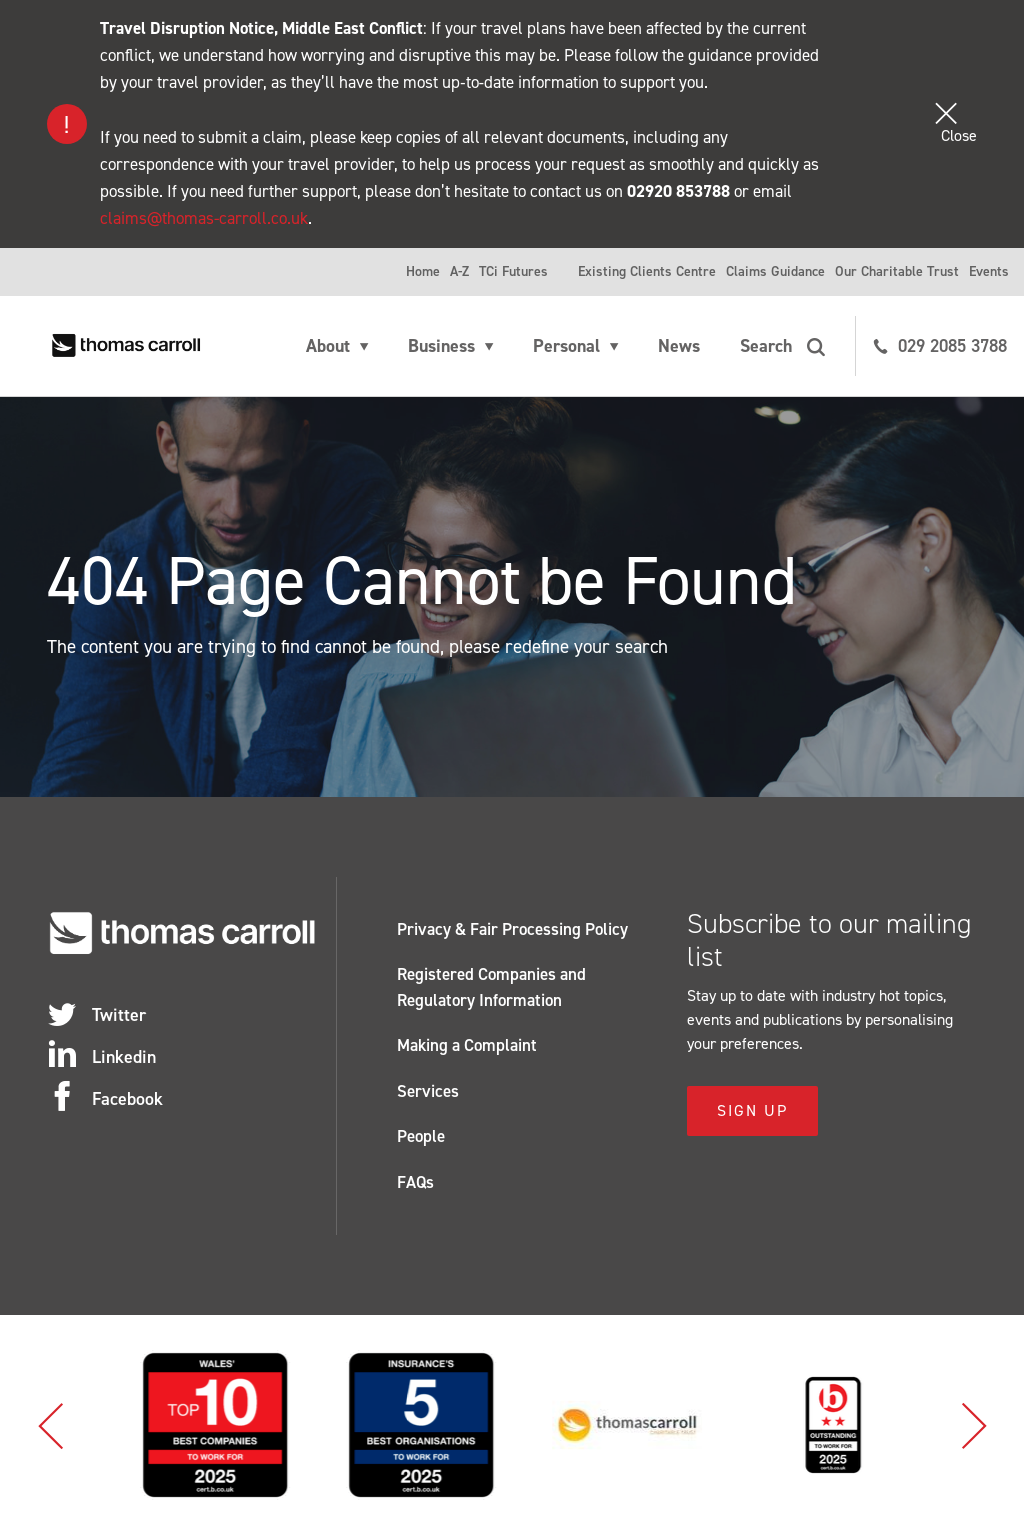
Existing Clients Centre (647, 271)
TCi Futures (513, 271)
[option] (111, 1425)
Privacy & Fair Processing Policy (512, 929)
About (328, 346)
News (679, 346)
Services (428, 1091)
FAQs (415, 1182)
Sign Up (752, 1110)
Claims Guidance (775, 271)
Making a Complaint (467, 1045)
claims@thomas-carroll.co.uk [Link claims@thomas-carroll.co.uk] (204, 218)
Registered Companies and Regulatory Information (491, 987)
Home (423, 271)
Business (441, 346)
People (421, 1136)
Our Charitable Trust (897, 271)
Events (989, 271)
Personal (566, 346)
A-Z (459, 271)
